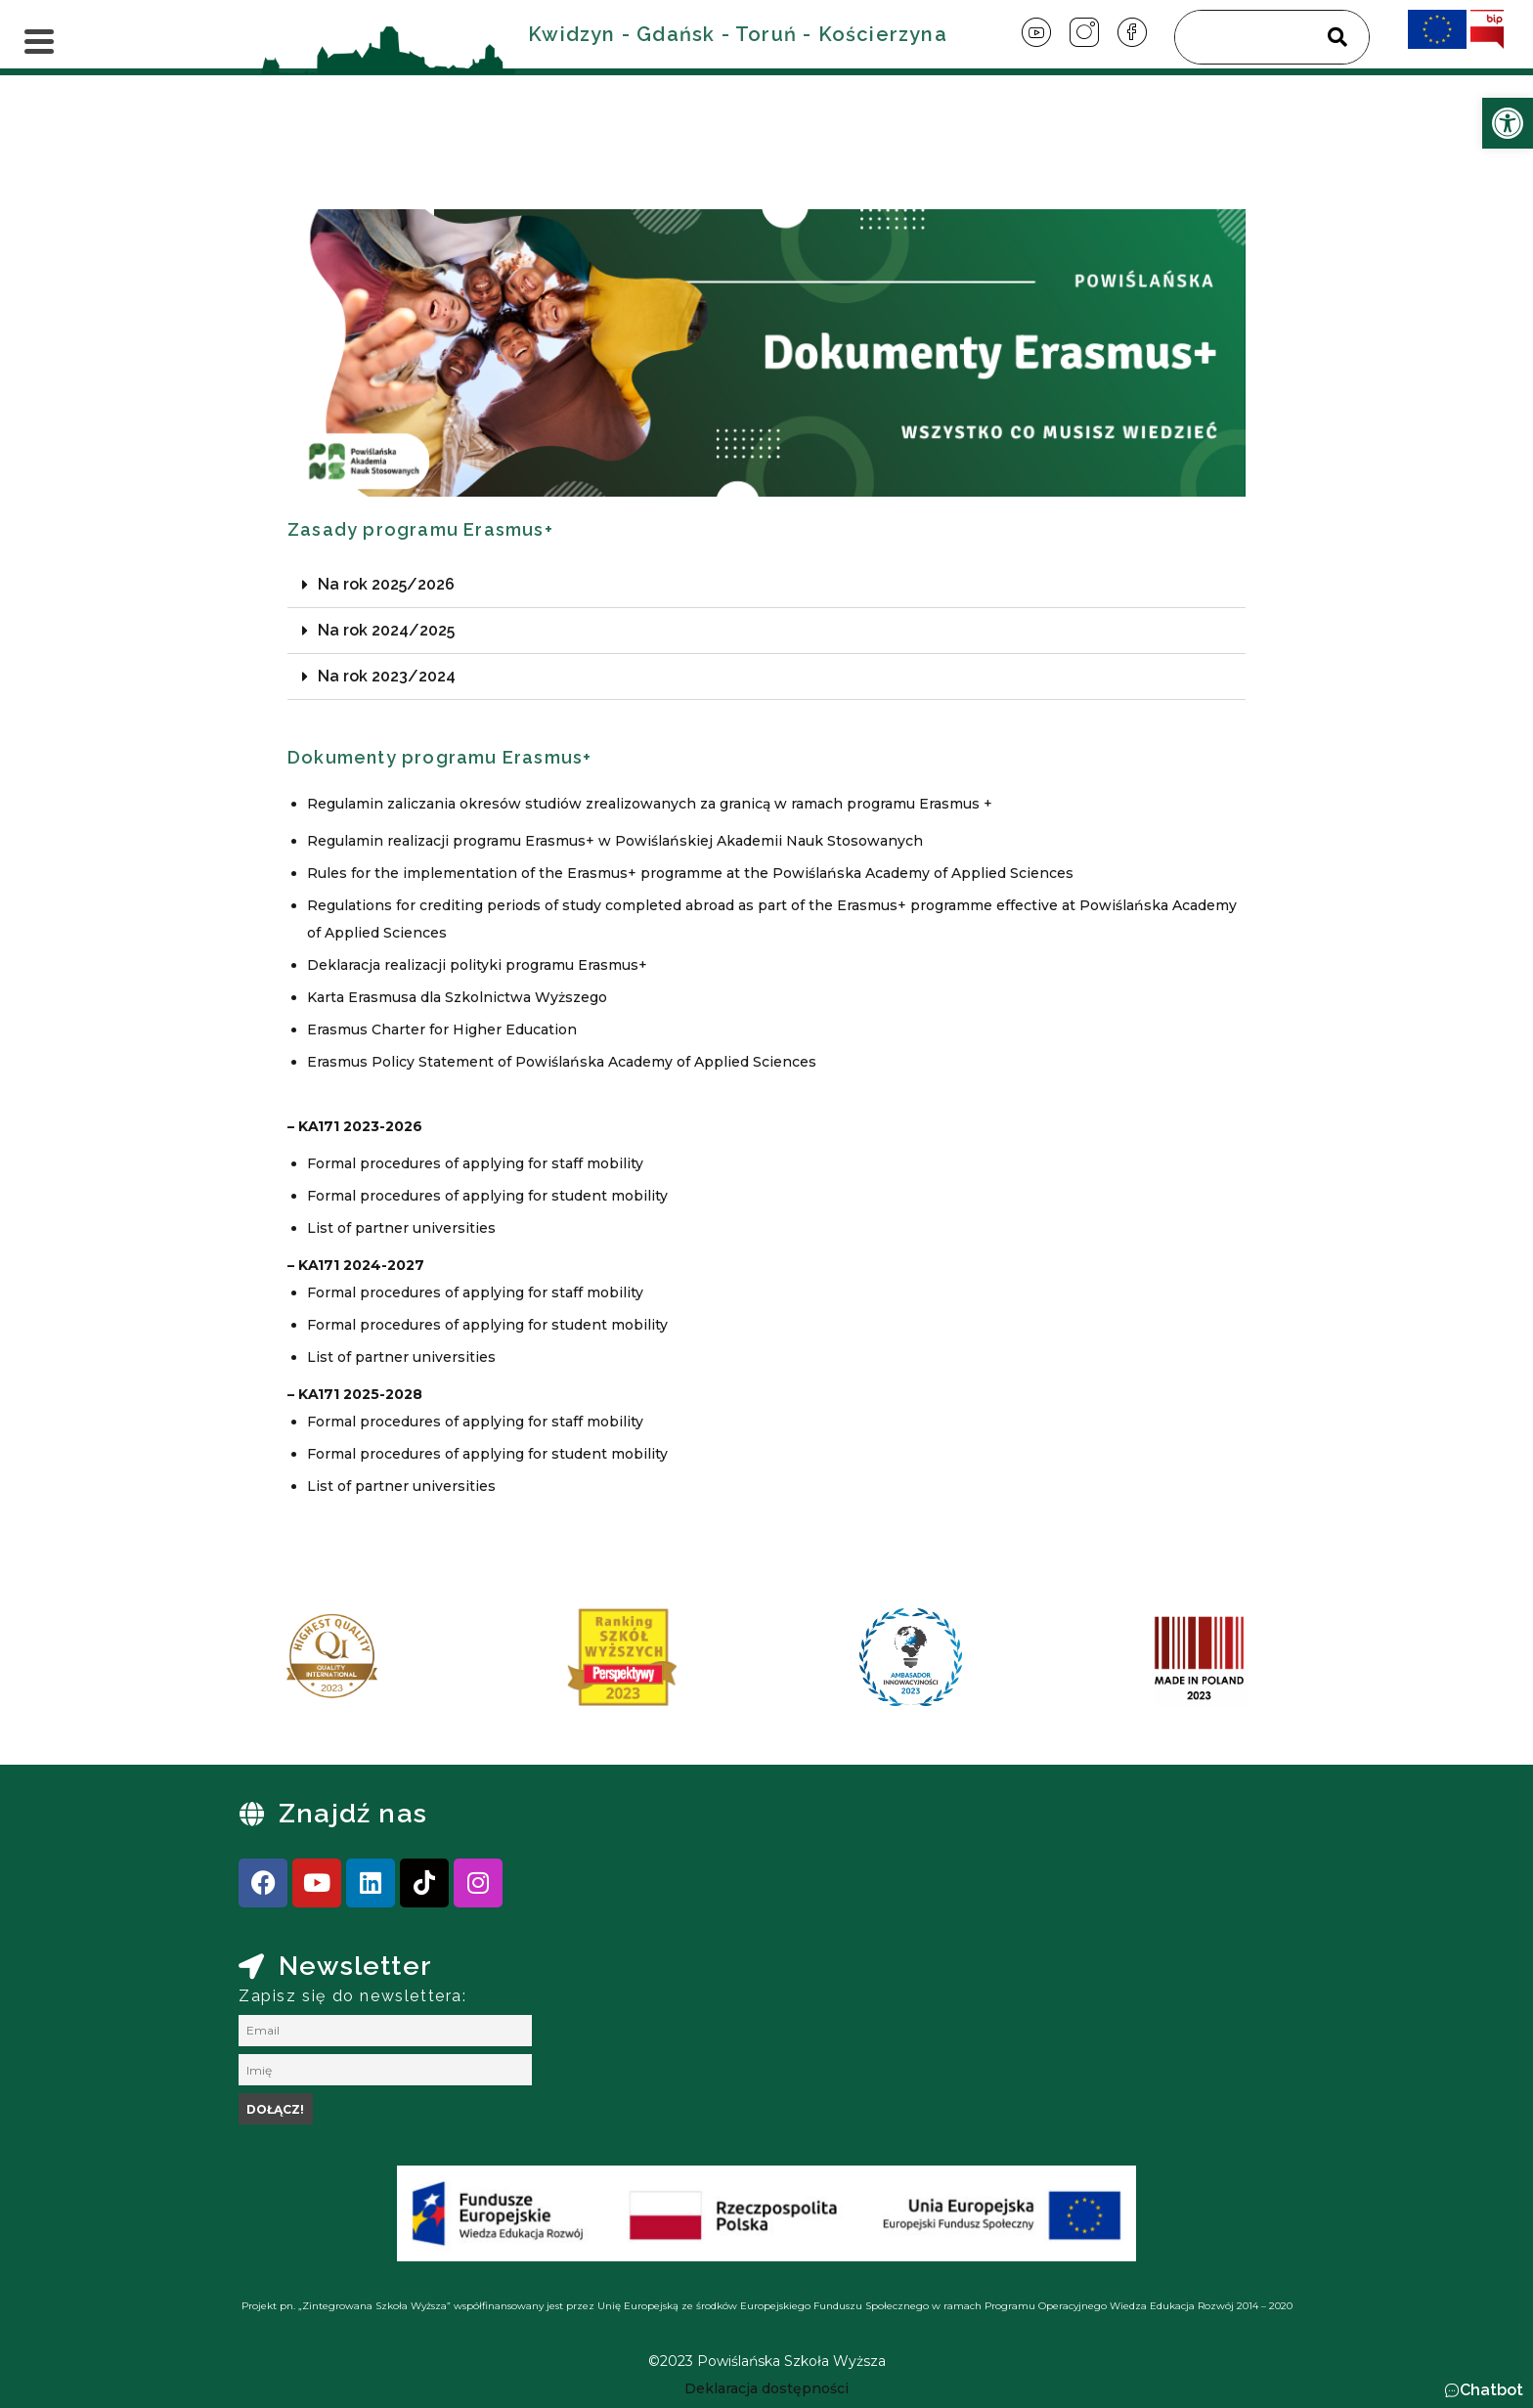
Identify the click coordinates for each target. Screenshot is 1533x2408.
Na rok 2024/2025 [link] (386, 630)
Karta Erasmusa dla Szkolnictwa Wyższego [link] (457, 997)
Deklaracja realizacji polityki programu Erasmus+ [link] (477, 965)
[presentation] (257, 1664)
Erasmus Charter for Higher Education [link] (442, 1029)
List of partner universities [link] (401, 1228)
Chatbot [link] (1491, 2390)
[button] (766, 585)
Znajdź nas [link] (353, 1813)
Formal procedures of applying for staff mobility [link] (475, 1163)
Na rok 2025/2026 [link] (386, 584)
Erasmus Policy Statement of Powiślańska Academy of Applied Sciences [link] (561, 1062)
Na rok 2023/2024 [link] (387, 676)
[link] (1507, 123)
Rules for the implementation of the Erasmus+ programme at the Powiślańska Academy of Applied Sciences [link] (690, 873)
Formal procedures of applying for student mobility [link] (487, 1195)
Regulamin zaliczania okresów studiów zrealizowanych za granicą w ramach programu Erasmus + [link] (649, 803)
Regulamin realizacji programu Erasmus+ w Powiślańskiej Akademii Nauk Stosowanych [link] (615, 841)
